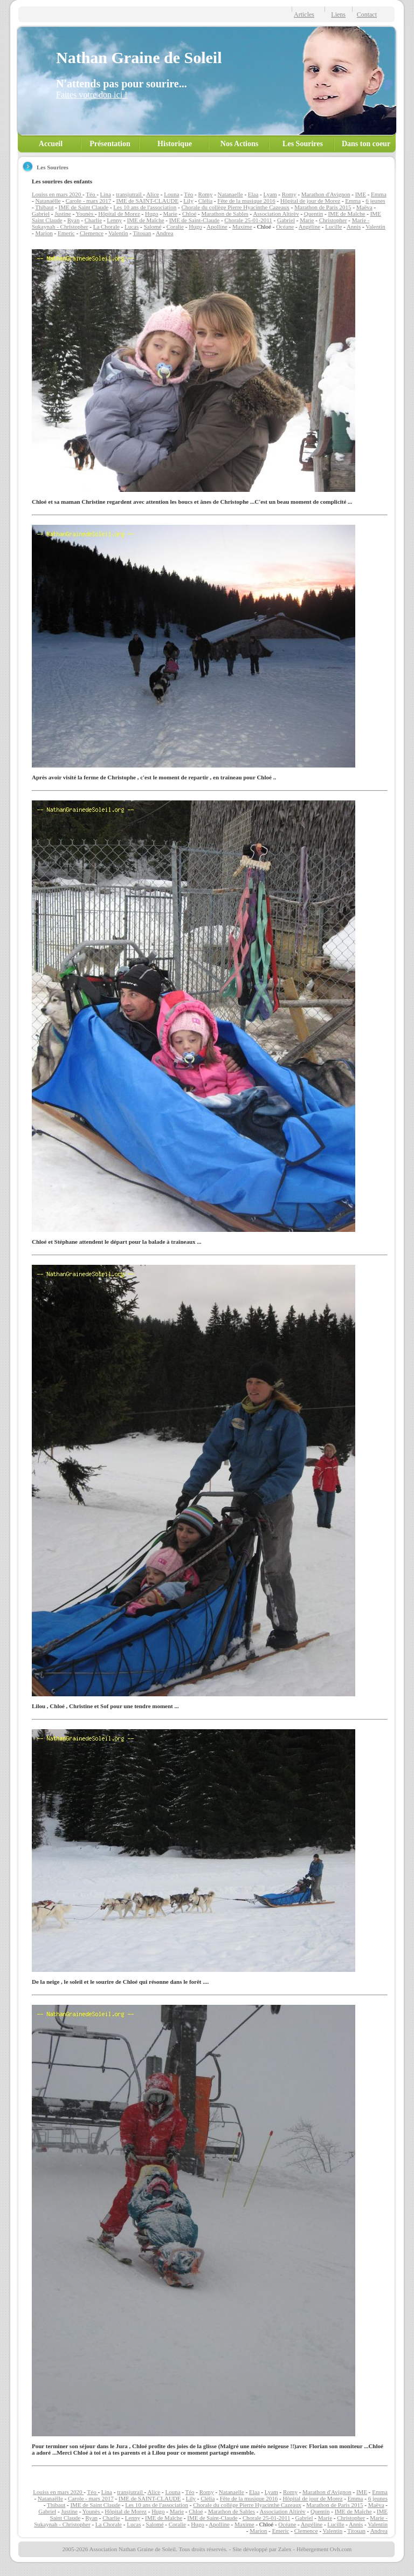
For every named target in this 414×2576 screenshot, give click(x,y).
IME (360, 194)
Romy (205, 194)
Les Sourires (302, 144)
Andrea (164, 233)
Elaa (253, 194)
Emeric (66, 233)
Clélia (205, 200)
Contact (367, 14)
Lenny (114, 220)
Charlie (93, 220)
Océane (285, 226)
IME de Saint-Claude (194, 220)
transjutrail (129, 194)
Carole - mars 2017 (89, 200)
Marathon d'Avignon (325, 194)
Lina (105, 194)
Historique (174, 144)
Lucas (132, 226)
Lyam (270, 194)
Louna (171, 194)
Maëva (364, 207)
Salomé (152, 226)
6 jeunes (375, 200)
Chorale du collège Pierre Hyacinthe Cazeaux (235, 207)
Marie (170, 213)
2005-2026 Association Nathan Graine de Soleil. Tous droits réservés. (145, 2549)
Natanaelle (230, 194)
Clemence (92, 233)
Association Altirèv (276, 213)
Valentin (375, 226)
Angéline (309, 226)
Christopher (333, 220)
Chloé (189, 213)
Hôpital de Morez (119, 213)
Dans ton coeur (366, 144)
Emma (379, 194)
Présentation (109, 144)
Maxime (242, 226)
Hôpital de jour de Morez (310, 200)
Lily (188, 200)
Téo (91, 194)
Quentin (313, 213)
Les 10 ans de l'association (144, 207)
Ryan (73, 220)
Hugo (151, 213)
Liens (338, 14)
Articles (304, 14)
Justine (62, 213)
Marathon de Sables (224, 213)
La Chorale (106, 226)
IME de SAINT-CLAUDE (147, 200)
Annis (354, 226)
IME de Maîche (346, 213)
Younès (84, 213)
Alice (152, 194)
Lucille (333, 226)
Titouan (142, 233)
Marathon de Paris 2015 (322, 207)
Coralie (175, 226)
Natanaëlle (47, 200)
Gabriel (41, 213)
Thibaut (44, 207)
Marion (43, 233)
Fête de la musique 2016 (246, 200)
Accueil (51, 144)
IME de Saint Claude (84, 207)
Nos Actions (239, 144)
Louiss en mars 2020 (57, 194)
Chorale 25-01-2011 (248, 220)
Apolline (216, 226)
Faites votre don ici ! (91, 94)
